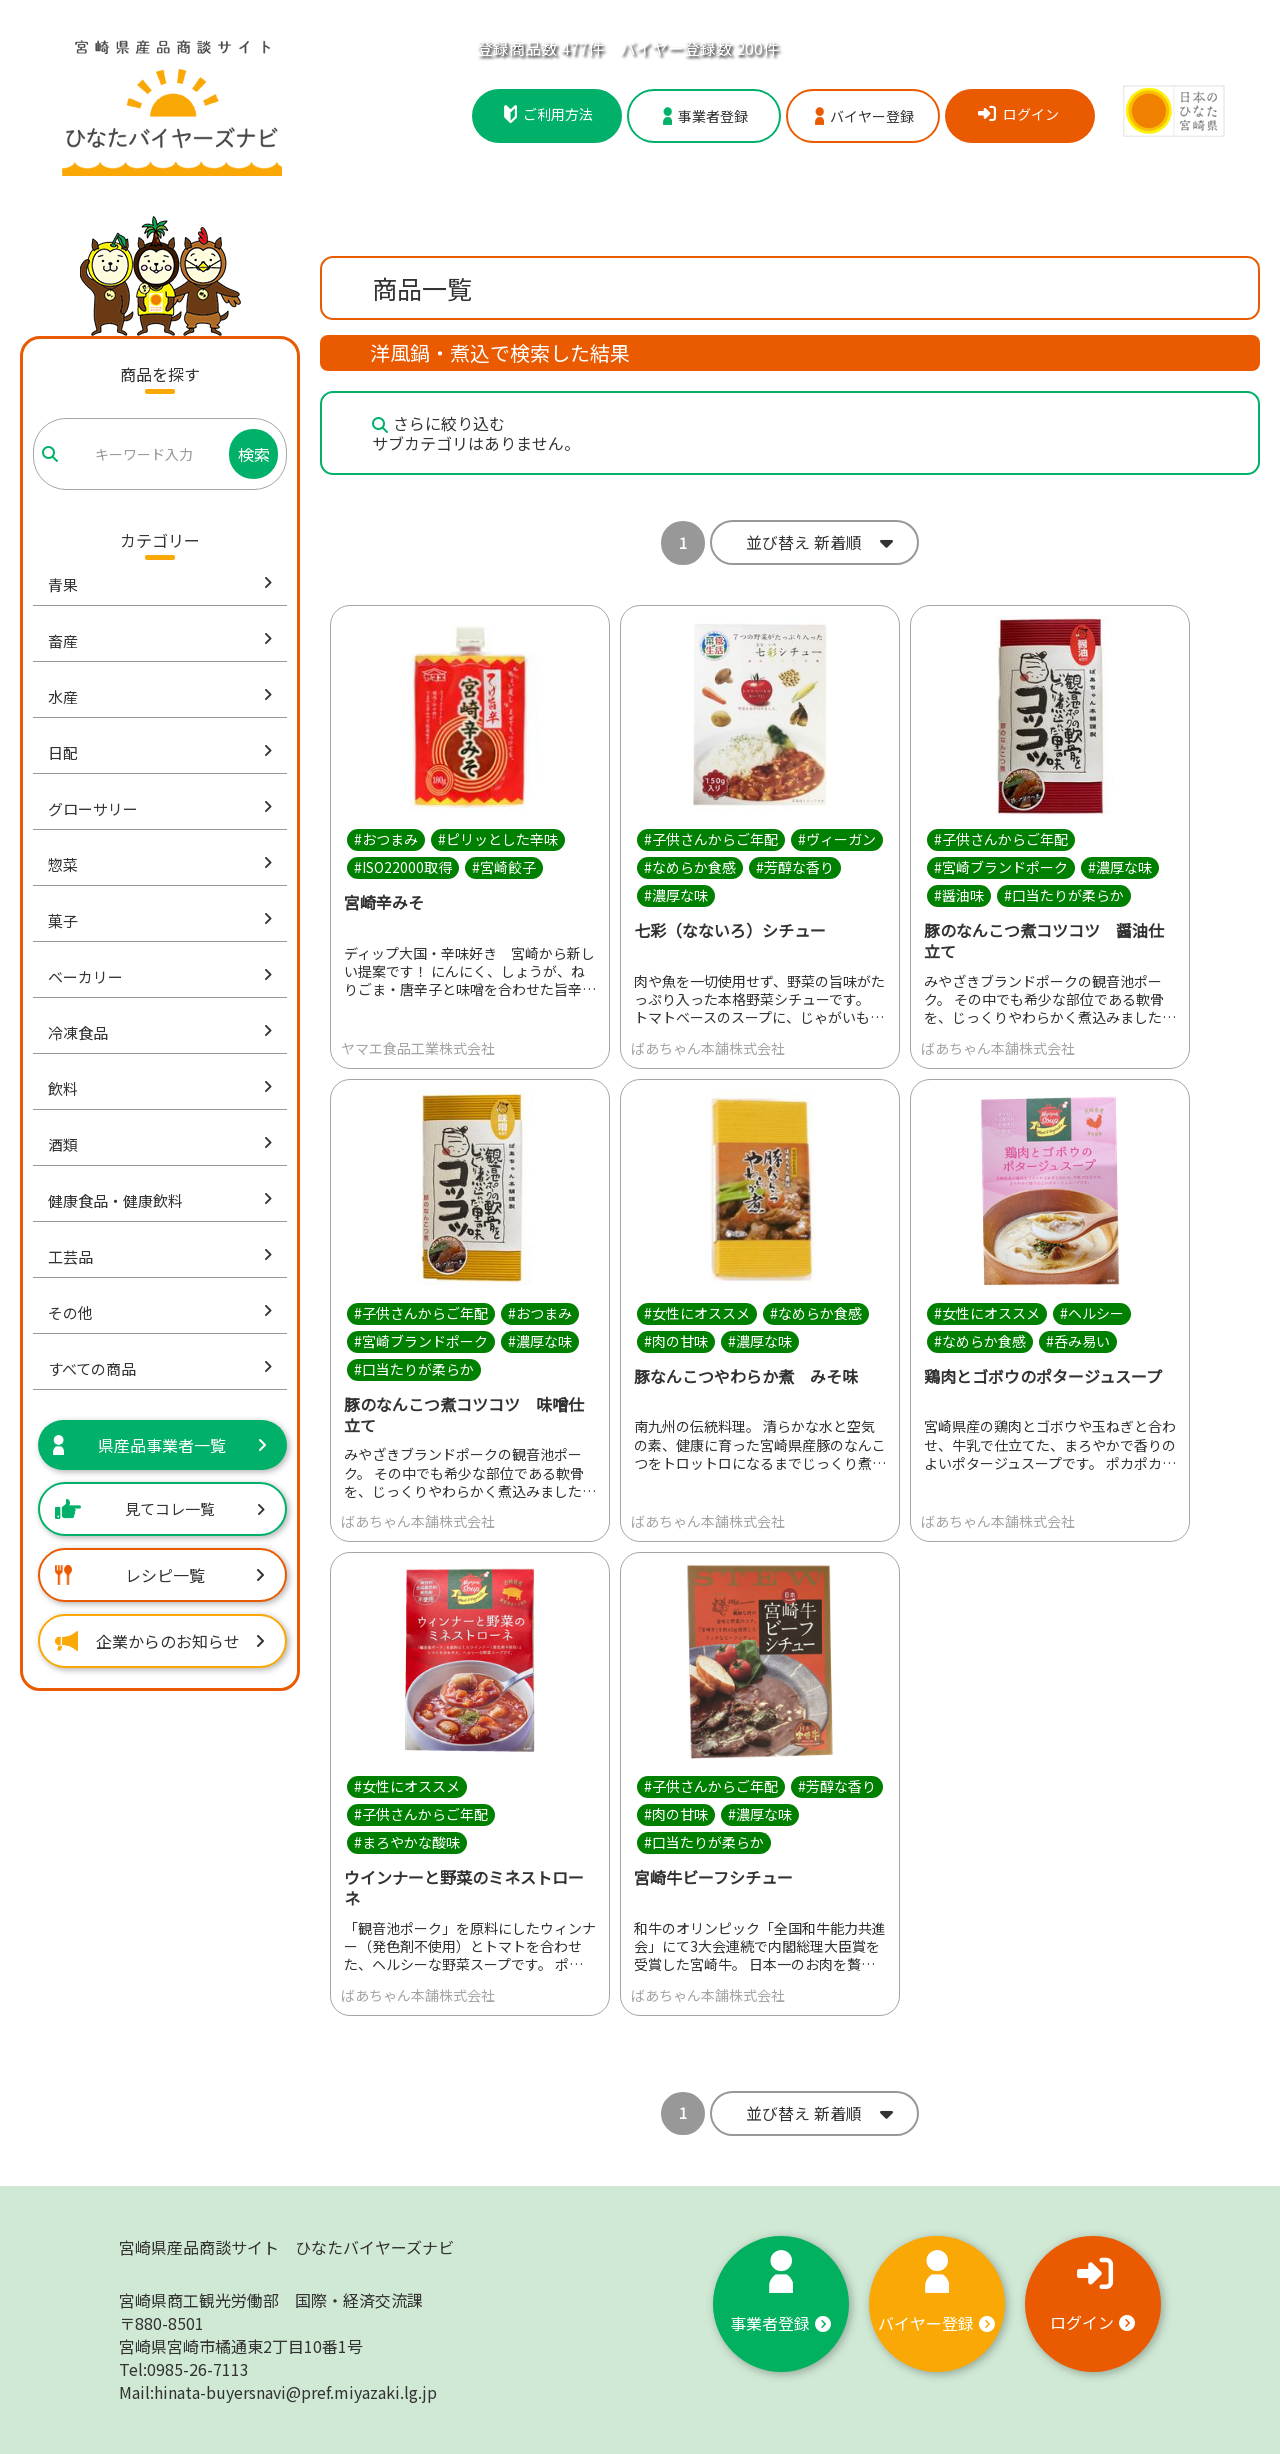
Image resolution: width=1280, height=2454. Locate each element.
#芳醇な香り (795, 867)
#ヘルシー (1092, 1313)
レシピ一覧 (160, 1575)
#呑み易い (1078, 1341)
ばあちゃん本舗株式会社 (708, 1048)
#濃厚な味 (676, 895)
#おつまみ (386, 839)
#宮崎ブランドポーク (1001, 867)
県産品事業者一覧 (160, 1445)
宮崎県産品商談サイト (286, 2247)
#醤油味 (959, 895)
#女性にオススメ (697, 1313)
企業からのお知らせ (160, 1641)
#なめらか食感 (690, 867)
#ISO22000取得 (403, 867)
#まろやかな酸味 (407, 1843)
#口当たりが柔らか (1064, 895)
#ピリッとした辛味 (498, 839)
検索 (254, 454)
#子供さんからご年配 (711, 839)
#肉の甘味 (676, 1341)
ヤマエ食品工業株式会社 (418, 1048)
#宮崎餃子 (504, 867)
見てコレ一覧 (160, 1508)
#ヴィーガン (837, 839)
